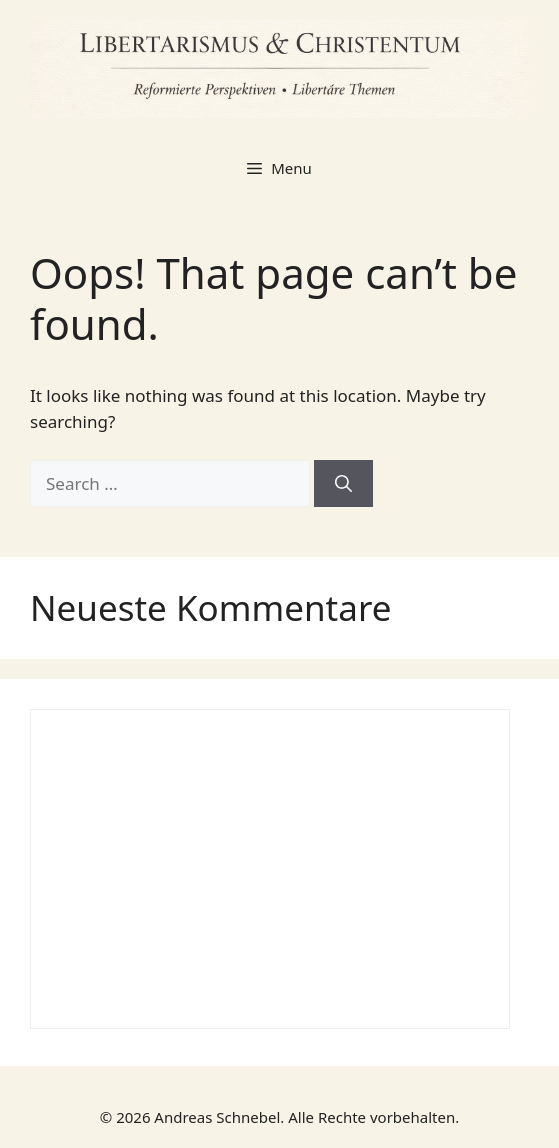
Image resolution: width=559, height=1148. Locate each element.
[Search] (343, 484)
